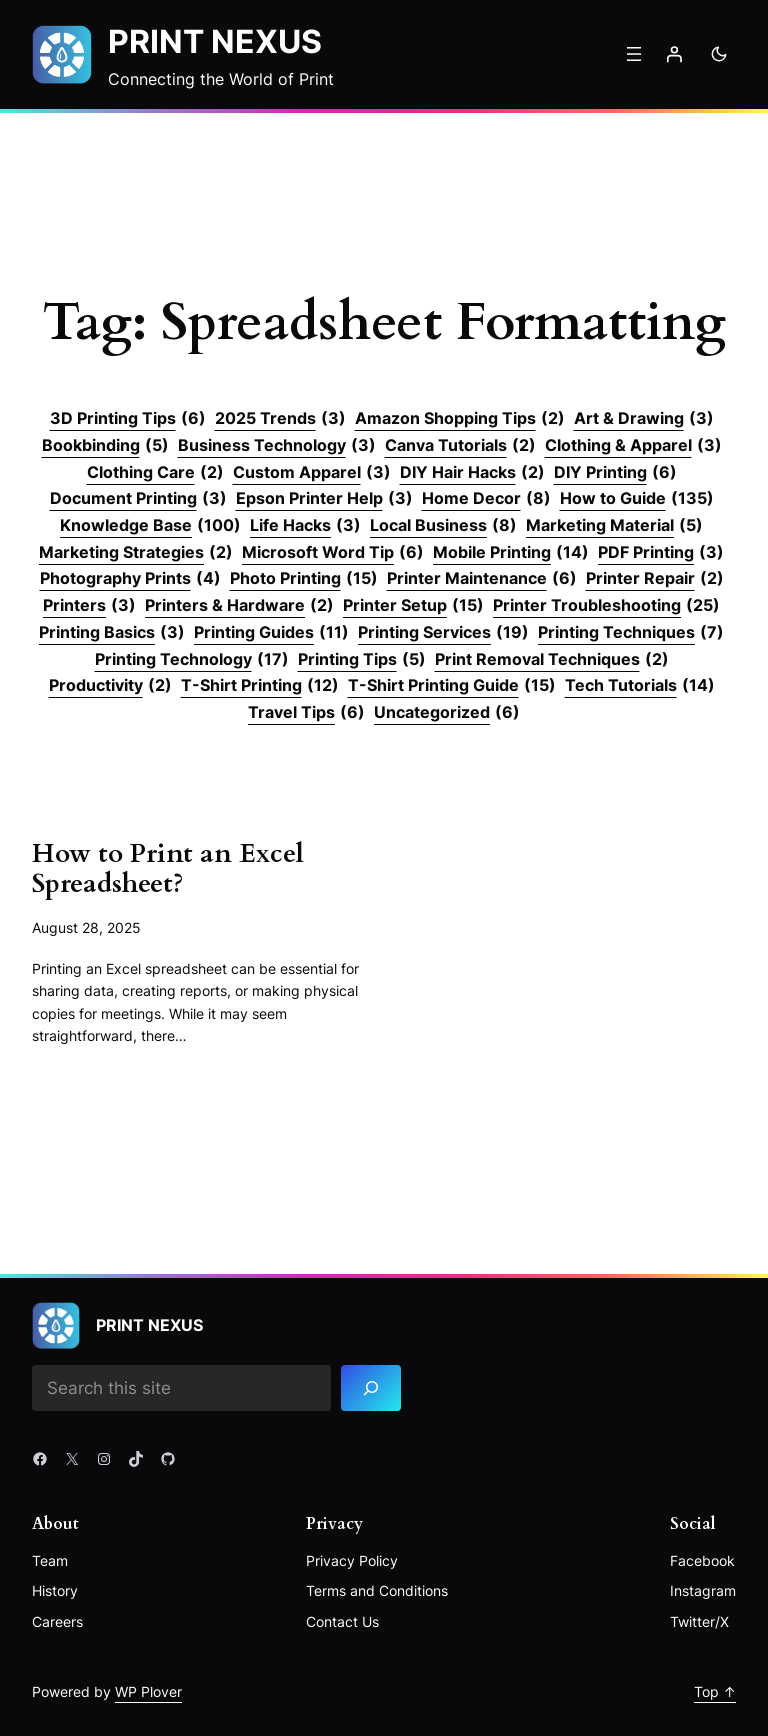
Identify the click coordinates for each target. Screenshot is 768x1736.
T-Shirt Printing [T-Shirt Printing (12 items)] (260, 686)
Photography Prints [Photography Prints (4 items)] (130, 579)
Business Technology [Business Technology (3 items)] (277, 446)
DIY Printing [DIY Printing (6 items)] (615, 473)
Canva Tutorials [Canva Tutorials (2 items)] (460, 446)
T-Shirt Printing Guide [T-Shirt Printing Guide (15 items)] (452, 686)
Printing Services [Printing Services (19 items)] (443, 633)
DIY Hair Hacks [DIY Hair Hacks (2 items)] (472, 473)
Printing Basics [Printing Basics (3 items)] (112, 633)
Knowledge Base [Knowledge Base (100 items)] (150, 526)
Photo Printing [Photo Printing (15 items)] (304, 579)
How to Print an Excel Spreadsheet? (168, 869)
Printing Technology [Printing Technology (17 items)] (192, 660)
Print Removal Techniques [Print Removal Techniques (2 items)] (552, 660)
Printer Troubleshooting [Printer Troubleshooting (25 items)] (606, 606)
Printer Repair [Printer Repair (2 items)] (655, 579)
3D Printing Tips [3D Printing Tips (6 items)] (128, 419)
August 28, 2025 (86, 927)
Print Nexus (215, 41)
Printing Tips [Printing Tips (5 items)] (362, 660)
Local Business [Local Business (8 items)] (443, 526)
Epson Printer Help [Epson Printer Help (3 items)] (324, 499)
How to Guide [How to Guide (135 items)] (637, 499)
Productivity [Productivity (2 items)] (110, 686)
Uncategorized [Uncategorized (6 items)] (447, 713)
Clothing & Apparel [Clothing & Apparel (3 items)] (633, 446)
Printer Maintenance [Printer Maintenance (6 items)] (482, 579)
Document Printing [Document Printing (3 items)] (138, 499)
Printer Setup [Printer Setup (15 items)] (413, 606)
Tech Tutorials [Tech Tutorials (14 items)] (640, 686)
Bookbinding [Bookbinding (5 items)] (105, 446)
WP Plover (148, 1691)
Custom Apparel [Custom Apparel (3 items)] (312, 473)
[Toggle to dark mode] (719, 54)
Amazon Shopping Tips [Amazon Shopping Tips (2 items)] (460, 419)
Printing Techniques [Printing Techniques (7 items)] (631, 633)
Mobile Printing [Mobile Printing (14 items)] (511, 553)
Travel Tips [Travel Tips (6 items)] (306, 713)
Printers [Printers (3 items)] (89, 606)
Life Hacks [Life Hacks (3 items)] (305, 526)
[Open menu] (634, 54)
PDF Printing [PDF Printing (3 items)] (661, 553)
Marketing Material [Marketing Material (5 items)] (614, 526)
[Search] (371, 1388)
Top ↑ (715, 1691)
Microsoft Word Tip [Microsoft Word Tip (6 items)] (333, 553)
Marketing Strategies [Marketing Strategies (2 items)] (136, 553)
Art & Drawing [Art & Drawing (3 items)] (644, 419)
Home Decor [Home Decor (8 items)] (486, 499)
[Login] (674, 54)
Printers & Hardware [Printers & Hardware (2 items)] (239, 606)
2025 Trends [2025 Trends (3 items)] (280, 419)
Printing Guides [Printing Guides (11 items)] (271, 633)
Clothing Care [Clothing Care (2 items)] (155, 473)
